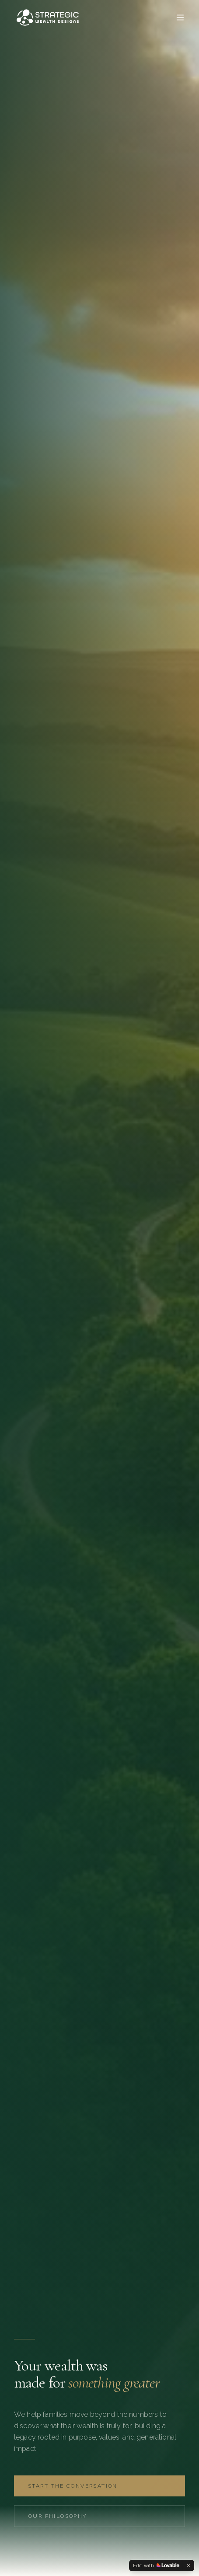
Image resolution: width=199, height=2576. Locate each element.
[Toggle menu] (180, 17)
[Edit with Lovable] (156, 2565)
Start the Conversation (73, 2486)
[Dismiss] (188, 2565)
